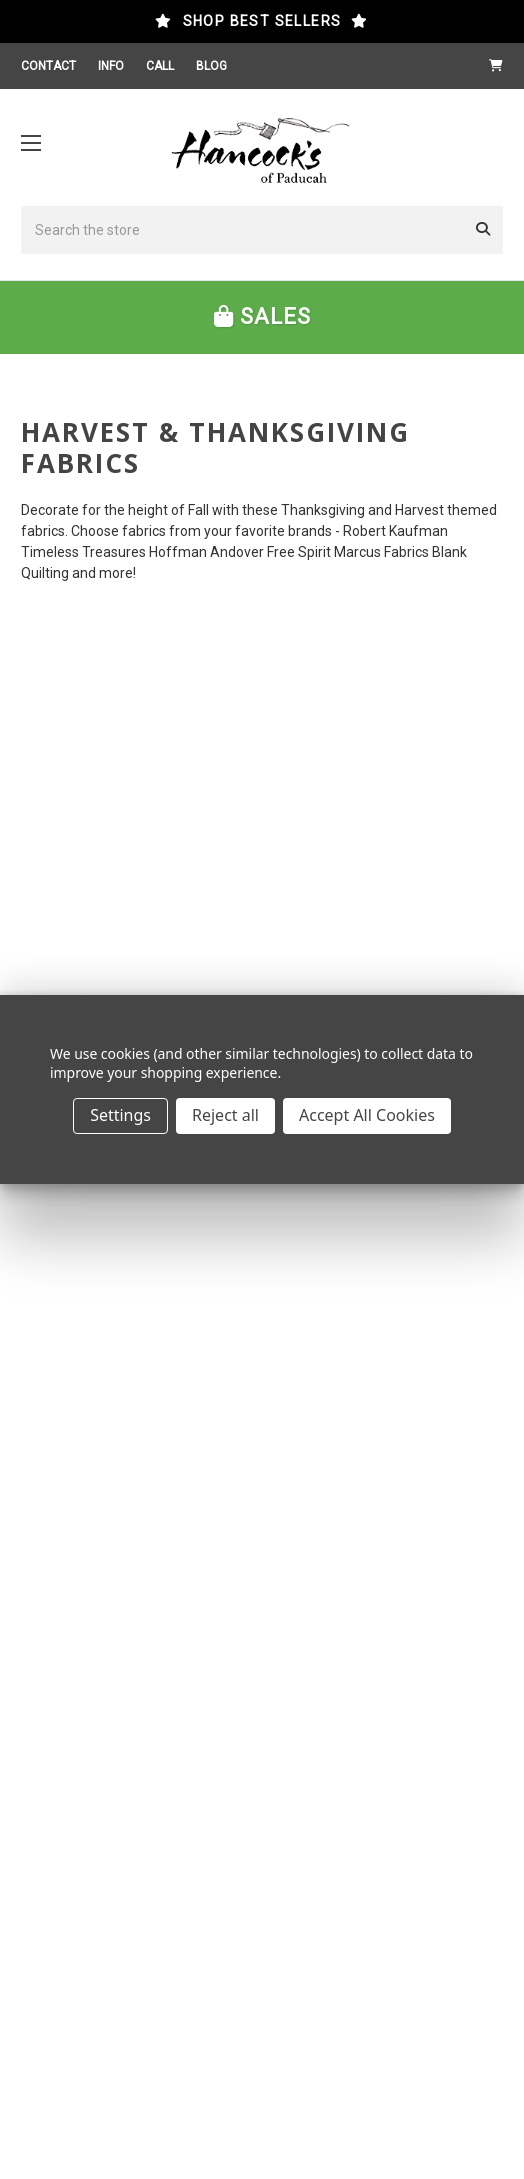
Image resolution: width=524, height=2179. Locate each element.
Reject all (225, 1115)
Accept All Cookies (367, 1115)
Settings (120, 1115)
